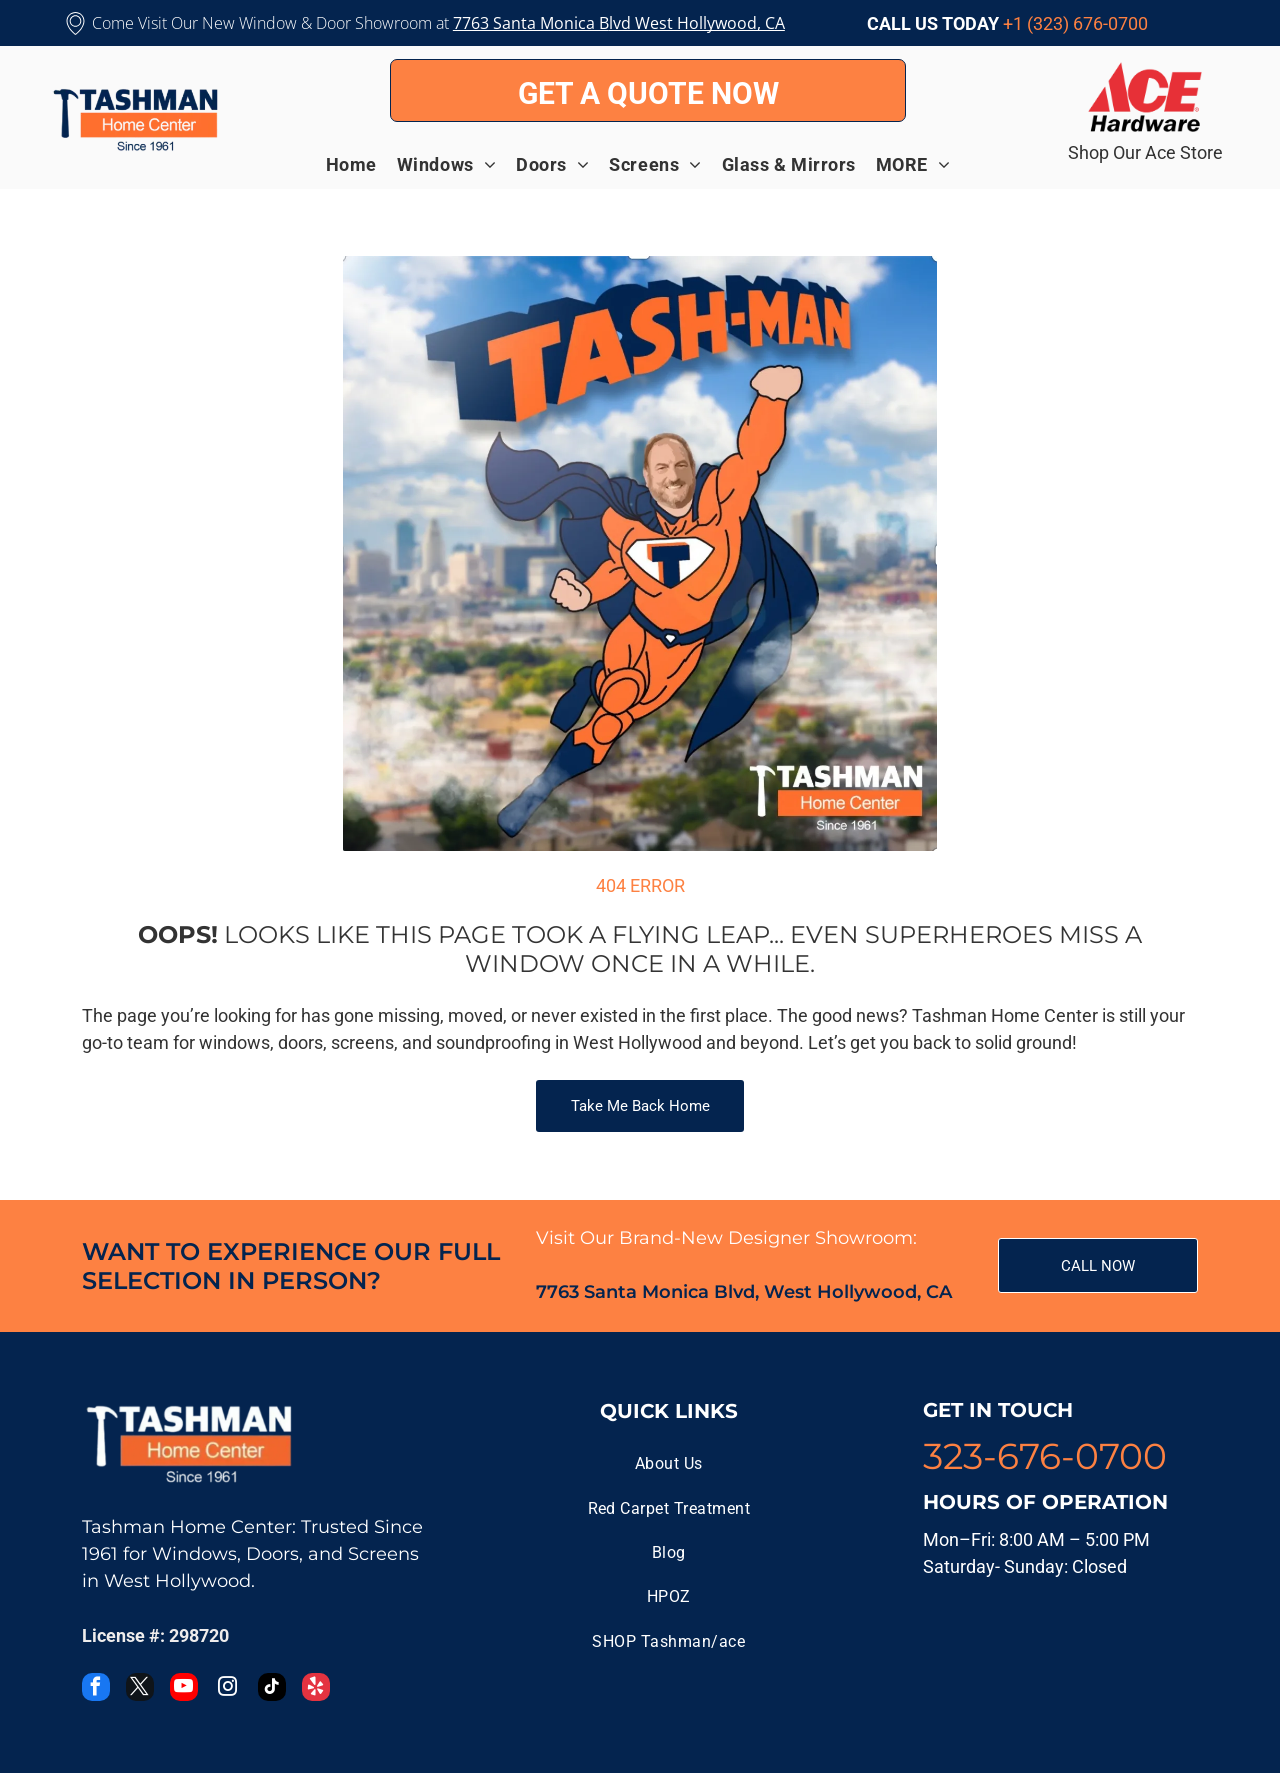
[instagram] (228, 1689)
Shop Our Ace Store (1145, 152)
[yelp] (316, 1689)
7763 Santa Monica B (531, 23)
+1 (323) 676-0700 (1075, 23)
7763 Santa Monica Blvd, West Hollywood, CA (744, 1292)
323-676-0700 (1045, 1456)
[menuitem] (361, 164)
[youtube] (184, 1689)
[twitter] (140, 1689)
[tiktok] (272, 1689)
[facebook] (96, 1689)
